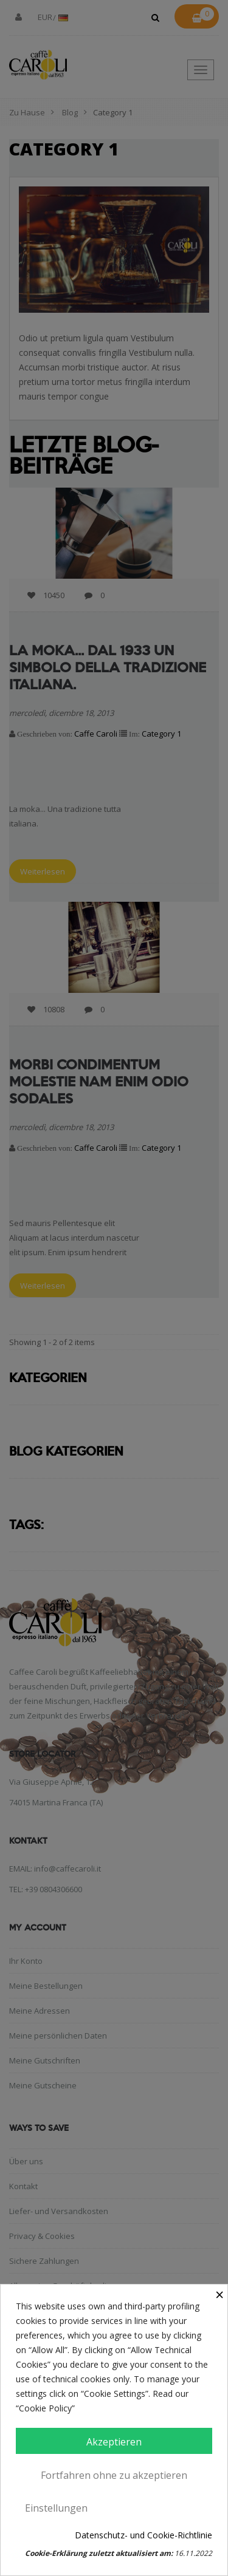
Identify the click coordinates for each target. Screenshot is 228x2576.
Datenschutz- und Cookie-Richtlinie (143, 2535)
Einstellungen (56, 2508)
